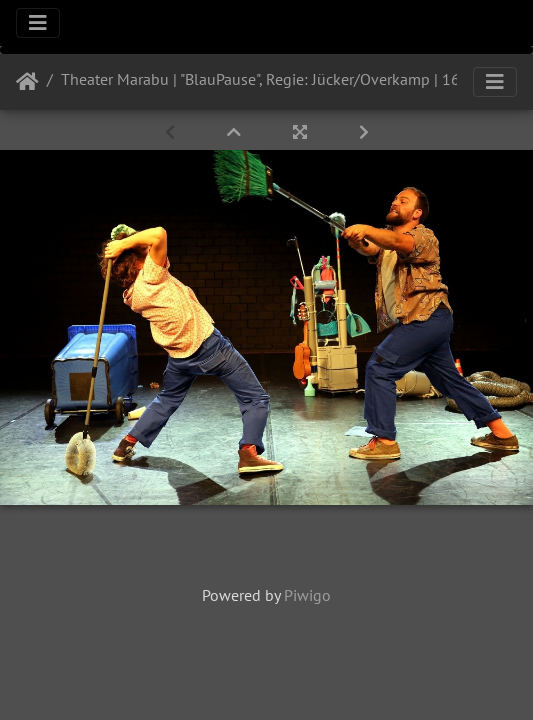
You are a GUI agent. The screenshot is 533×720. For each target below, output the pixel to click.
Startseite (27, 82)
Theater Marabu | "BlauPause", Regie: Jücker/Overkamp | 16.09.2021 (290, 79)
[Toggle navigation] (38, 23)
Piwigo (307, 595)
